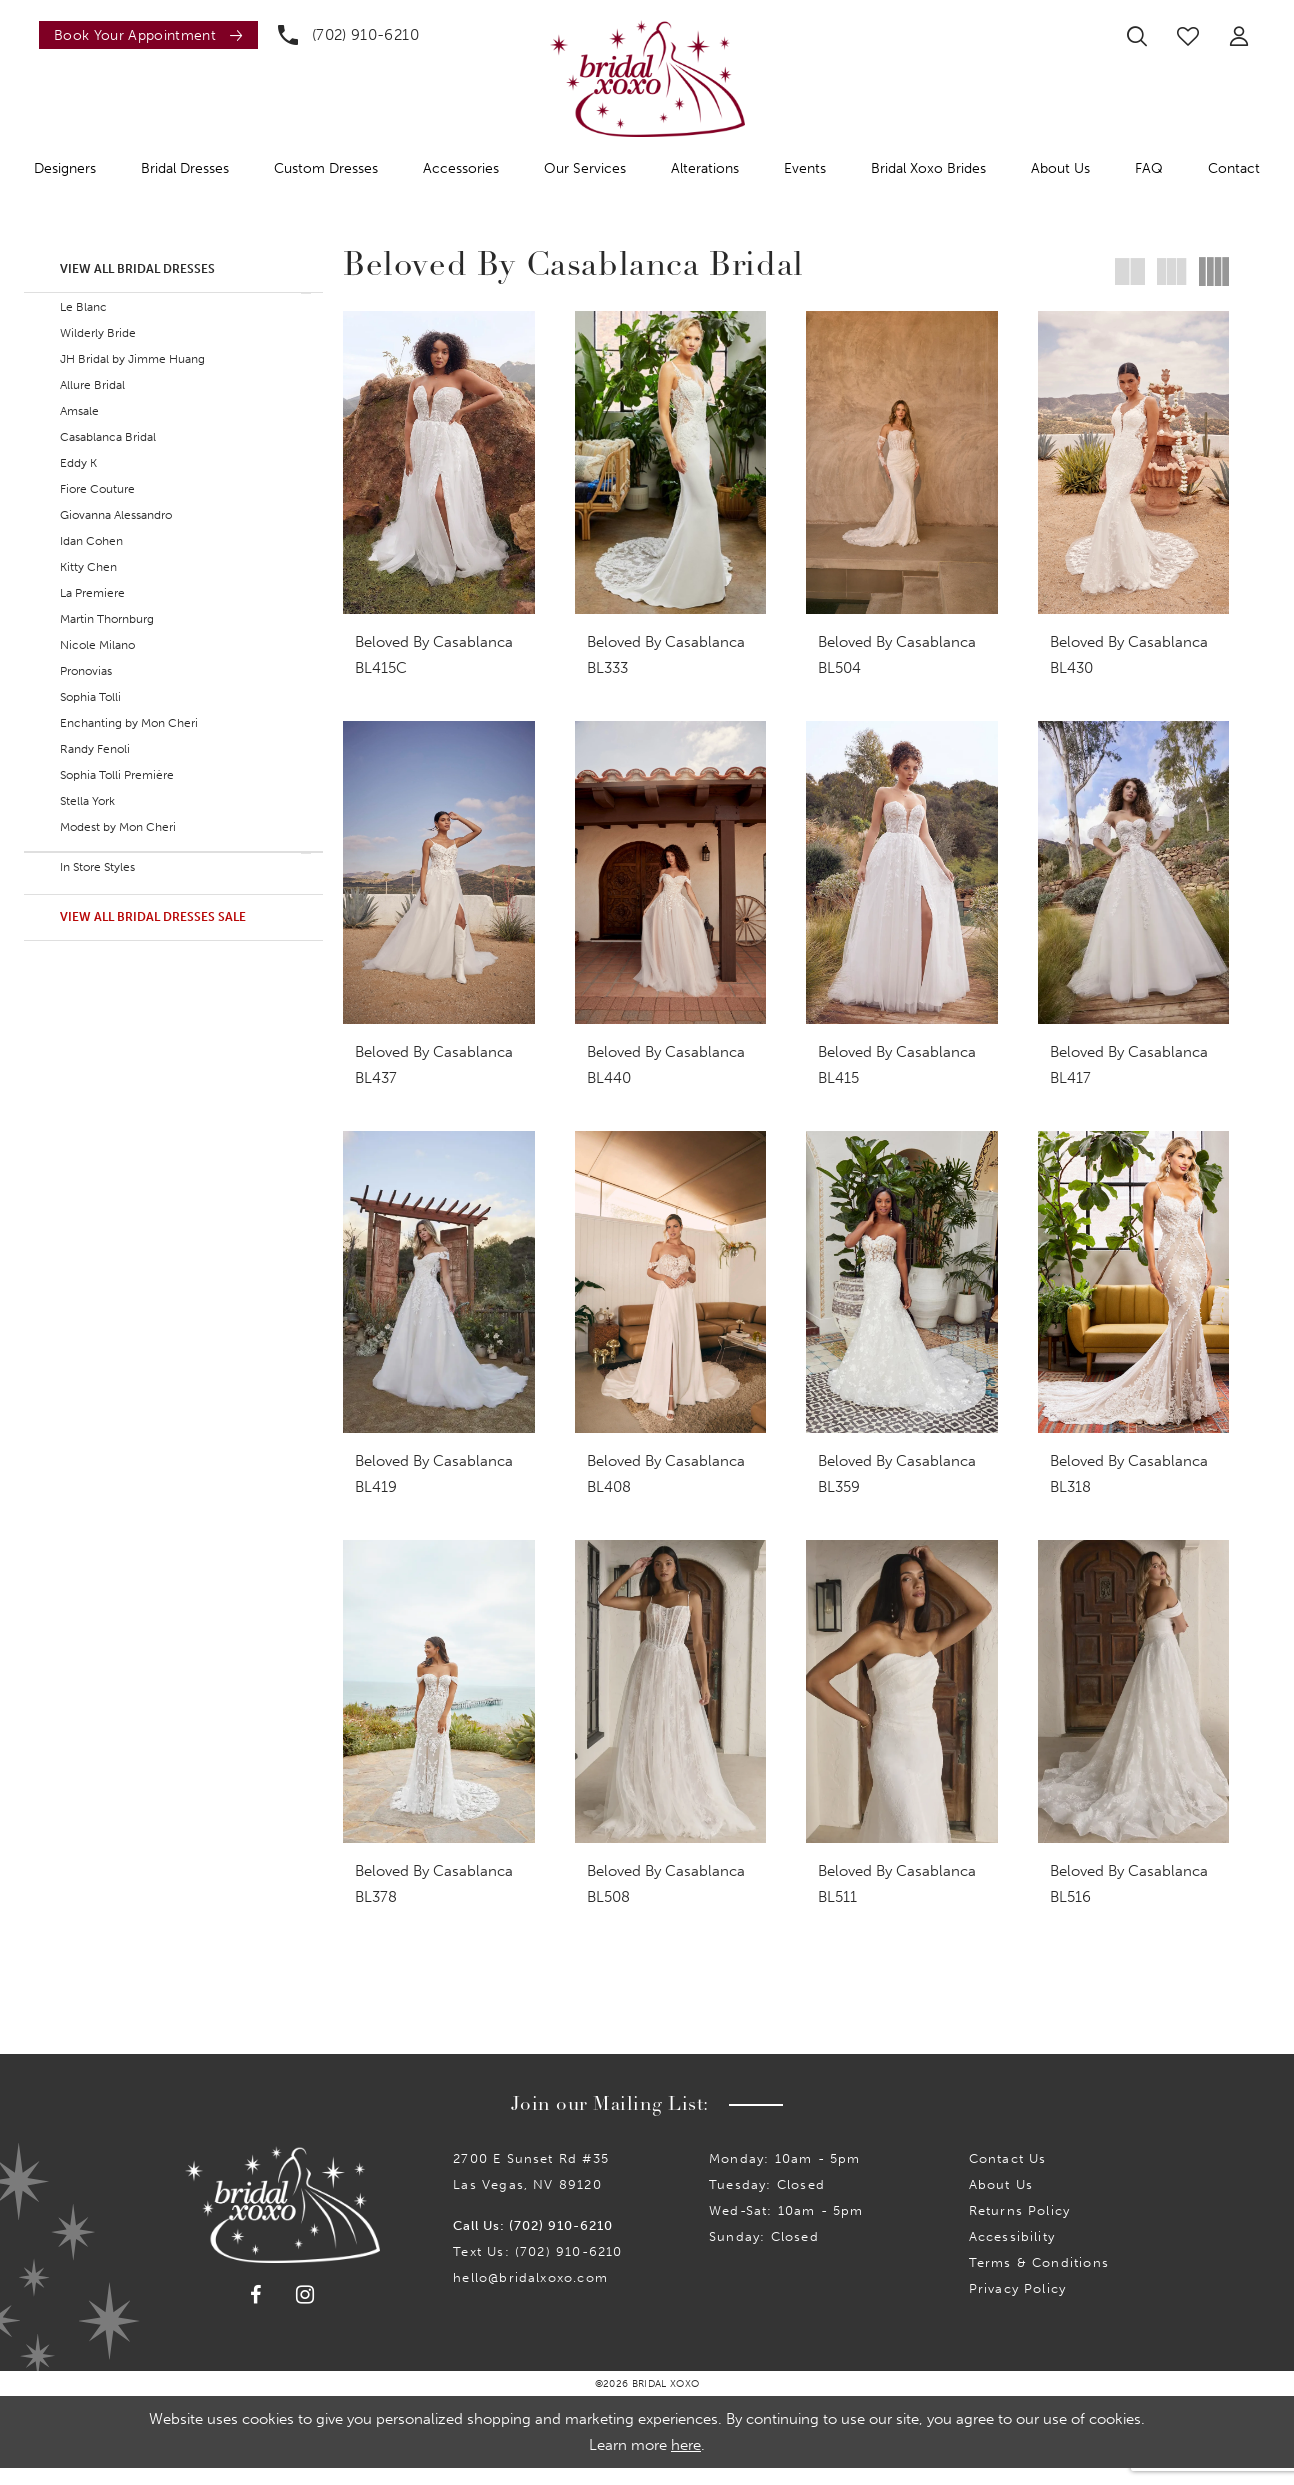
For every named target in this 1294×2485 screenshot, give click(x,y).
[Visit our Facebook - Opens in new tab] (256, 2312)
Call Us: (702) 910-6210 (533, 2242)
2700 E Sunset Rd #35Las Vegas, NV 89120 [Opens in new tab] (531, 2188)
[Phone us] (348, 35)
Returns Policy (1020, 2227)
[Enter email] (660, 2117)
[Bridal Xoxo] (647, 78)
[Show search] (1137, 36)
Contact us (1008, 2175)
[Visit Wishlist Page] (1188, 36)
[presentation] (439, 462)
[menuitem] (143, 35)
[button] (1239, 36)
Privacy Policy (1018, 2305)
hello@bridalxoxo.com (530, 2294)
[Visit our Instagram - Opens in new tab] (305, 2311)
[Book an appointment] (148, 35)
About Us (1001, 2201)
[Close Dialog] (29, 2448)
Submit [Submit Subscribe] (857, 2117)
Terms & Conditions (1039, 2279)
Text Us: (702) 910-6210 (537, 2268)
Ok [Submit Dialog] (1261, 2449)
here (686, 2462)
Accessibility (1012, 2253)
